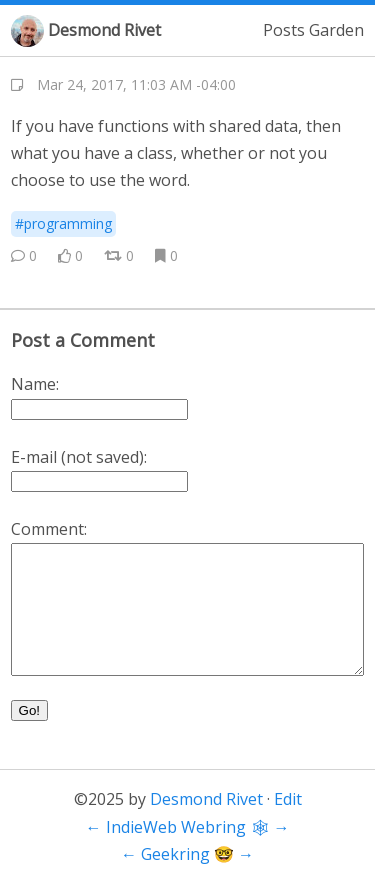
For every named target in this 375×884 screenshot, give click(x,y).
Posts (284, 30)
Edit (288, 799)
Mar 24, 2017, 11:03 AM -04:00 (136, 84)
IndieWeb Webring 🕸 (188, 827)
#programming (63, 223)
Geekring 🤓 (187, 854)
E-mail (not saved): (79, 457)
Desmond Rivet (104, 30)
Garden (336, 30)
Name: (35, 384)
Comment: (49, 529)
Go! (29, 710)
